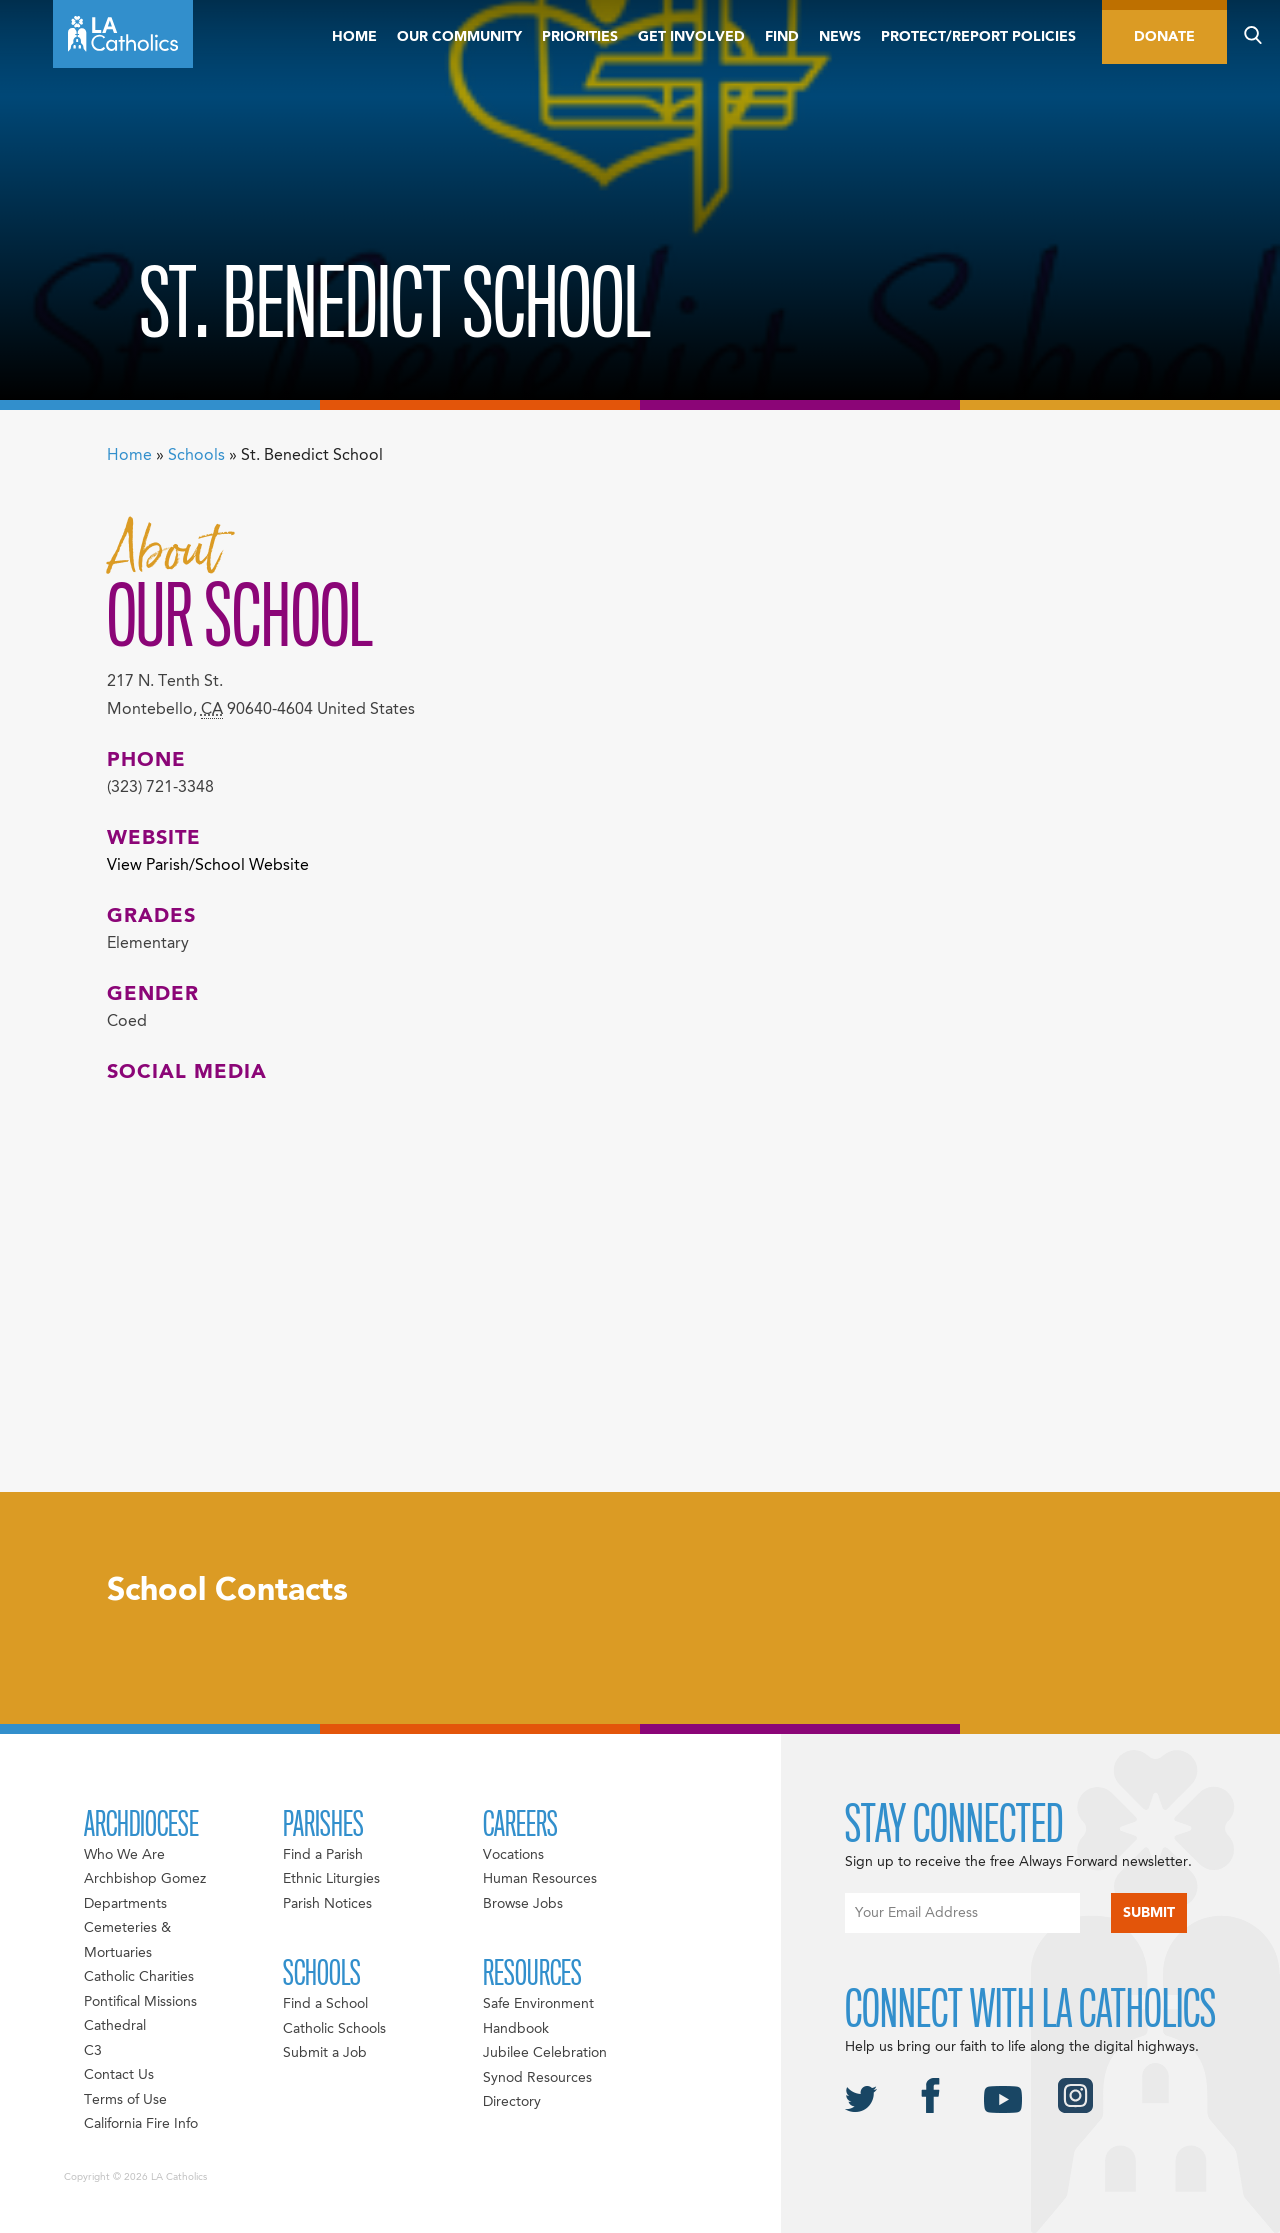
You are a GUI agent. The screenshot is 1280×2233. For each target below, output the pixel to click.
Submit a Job (325, 2053)
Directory (512, 2102)
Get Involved (691, 37)
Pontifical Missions (140, 2002)
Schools (196, 456)
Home (354, 37)
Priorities (580, 37)
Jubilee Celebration (545, 2053)
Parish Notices (327, 1904)
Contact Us (119, 2075)
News (840, 37)
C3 (93, 2051)
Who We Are (124, 1855)
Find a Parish (323, 1855)
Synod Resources (537, 2078)
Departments (125, 1904)
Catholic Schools (334, 2029)
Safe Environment (538, 2004)
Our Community (459, 37)
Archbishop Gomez (145, 1879)
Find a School (325, 2004)
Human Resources (540, 1879)
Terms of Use (125, 2100)
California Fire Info (141, 2124)
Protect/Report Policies (978, 37)
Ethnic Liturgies (331, 1879)
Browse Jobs (523, 1904)
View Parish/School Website (208, 866)
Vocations (513, 1855)
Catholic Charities (139, 1977)
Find (782, 37)
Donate (1164, 37)
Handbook (516, 2029)
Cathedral (115, 2026)
